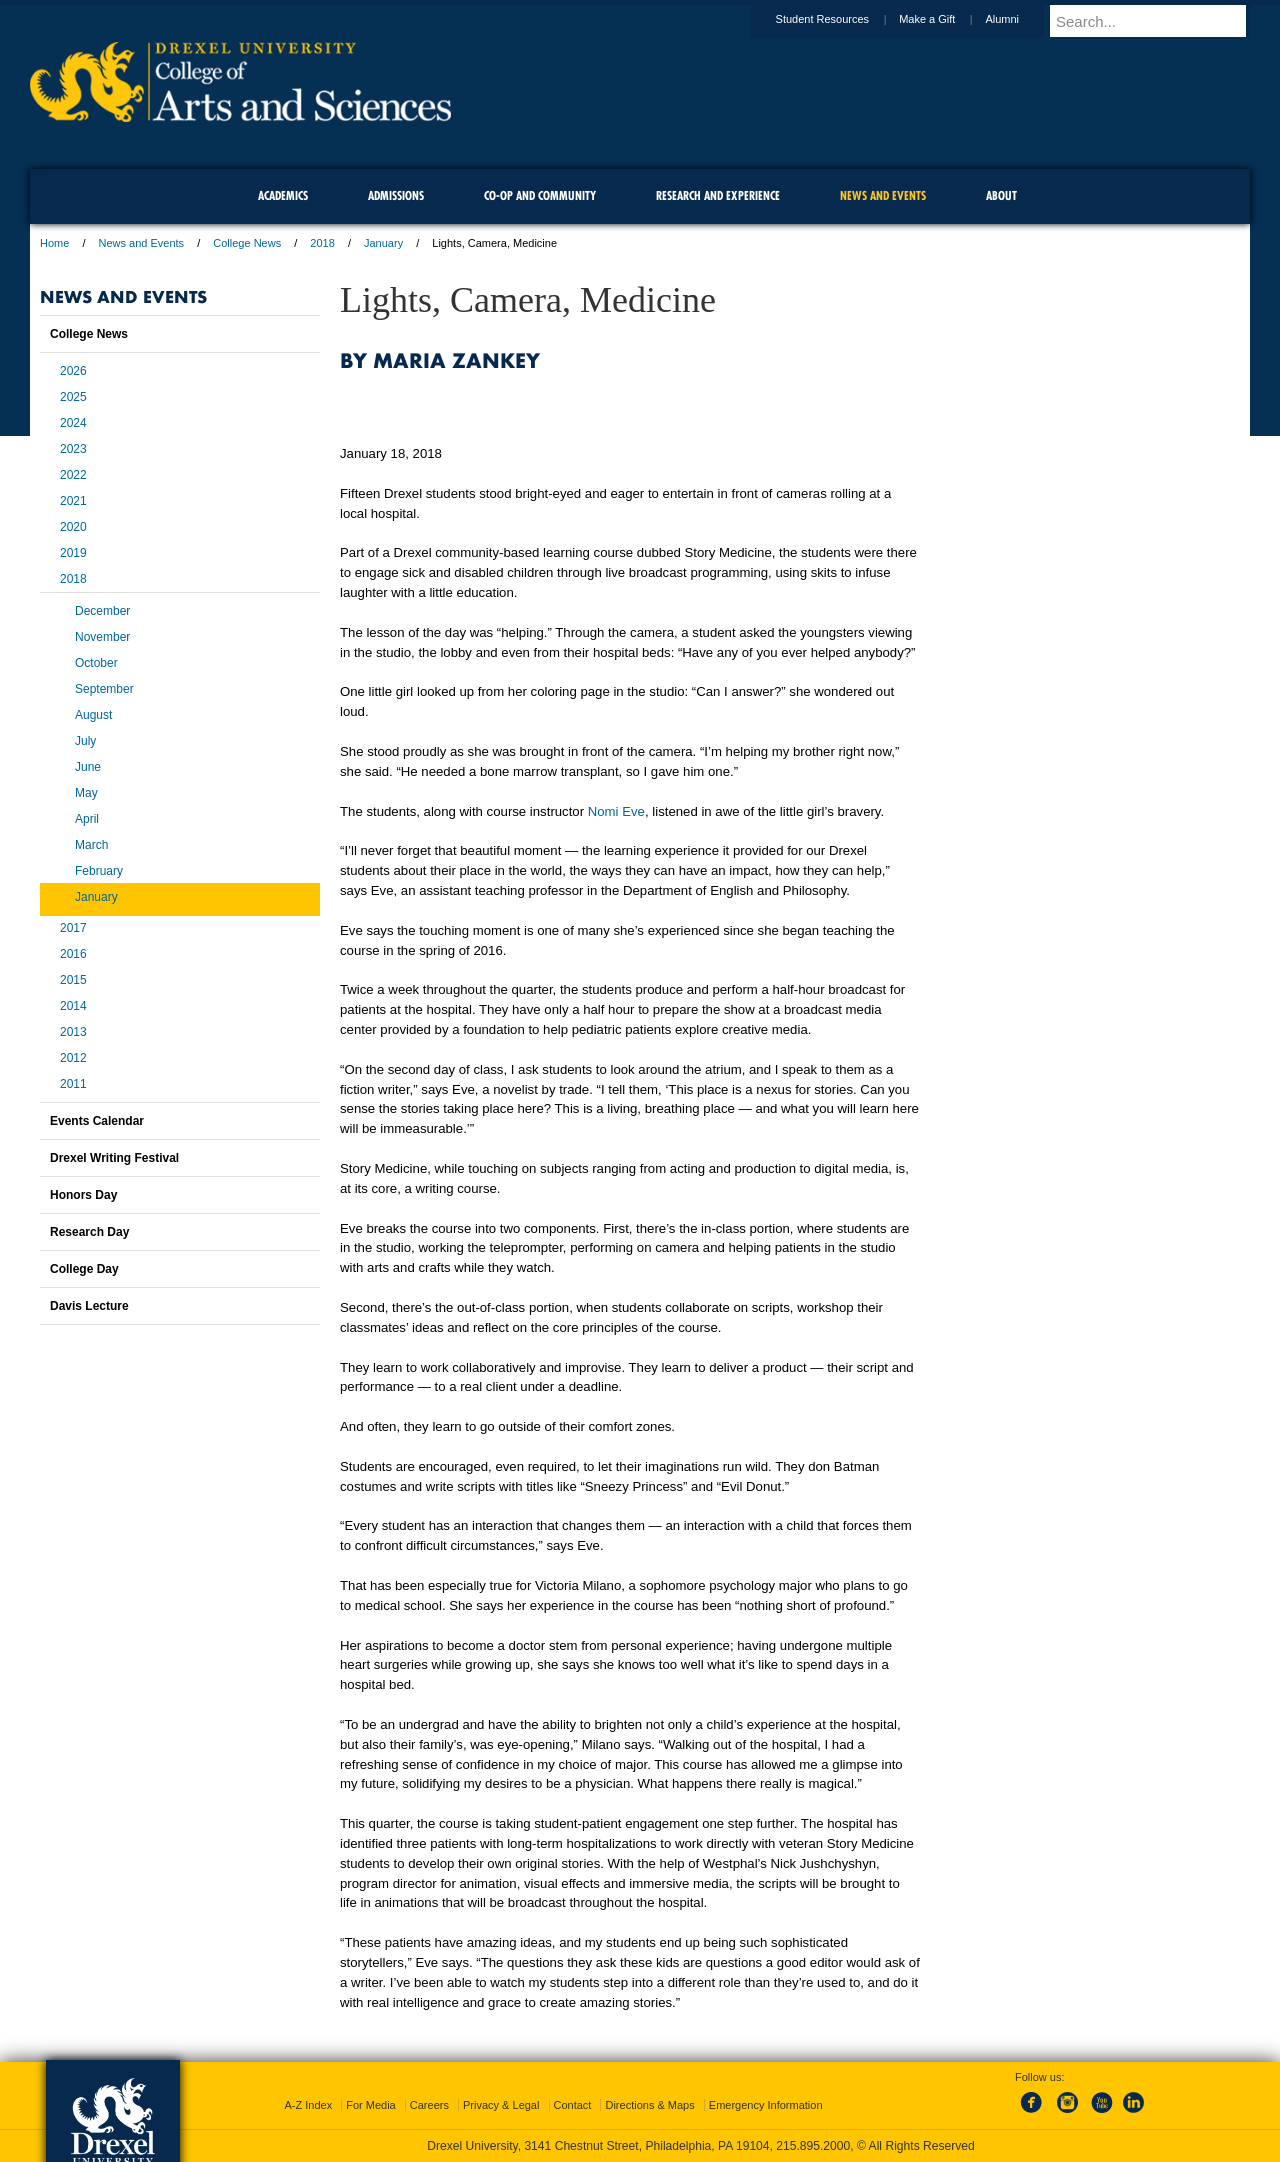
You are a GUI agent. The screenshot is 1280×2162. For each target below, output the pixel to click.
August (93, 715)
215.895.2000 (813, 2146)
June (88, 767)
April (87, 819)
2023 (73, 449)
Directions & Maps (649, 2105)
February (99, 871)
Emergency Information (766, 2105)
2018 (322, 243)
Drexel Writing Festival (114, 1158)
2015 (73, 980)
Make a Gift (946, 19)
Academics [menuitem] (283, 195)
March (91, 845)
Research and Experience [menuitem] (718, 195)
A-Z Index (308, 2105)
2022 (73, 475)
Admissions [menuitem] (396, 195)
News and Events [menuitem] (883, 195)
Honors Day (83, 1195)
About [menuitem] (1001, 195)
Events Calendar (97, 1121)
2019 (73, 553)
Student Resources (842, 19)
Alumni (1021, 19)
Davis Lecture (89, 1306)
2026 (73, 371)
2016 (73, 954)
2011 (73, 1084)
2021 (73, 501)
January (383, 243)
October (96, 663)
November (102, 637)
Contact (573, 2105)
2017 (73, 928)
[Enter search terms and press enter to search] (1159, 21)
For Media (371, 2105)
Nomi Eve (616, 811)
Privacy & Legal (501, 2105)
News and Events (142, 243)
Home (54, 243)
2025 (73, 397)
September (104, 689)
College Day (84, 1269)
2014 (73, 1006)
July (85, 741)
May (86, 793)
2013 (73, 1032)
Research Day (89, 1232)
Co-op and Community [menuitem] (540, 195)
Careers (429, 2105)
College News (247, 243)
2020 (73, 527)
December (102, 611)
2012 (73, 1058)
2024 (73, 423)
